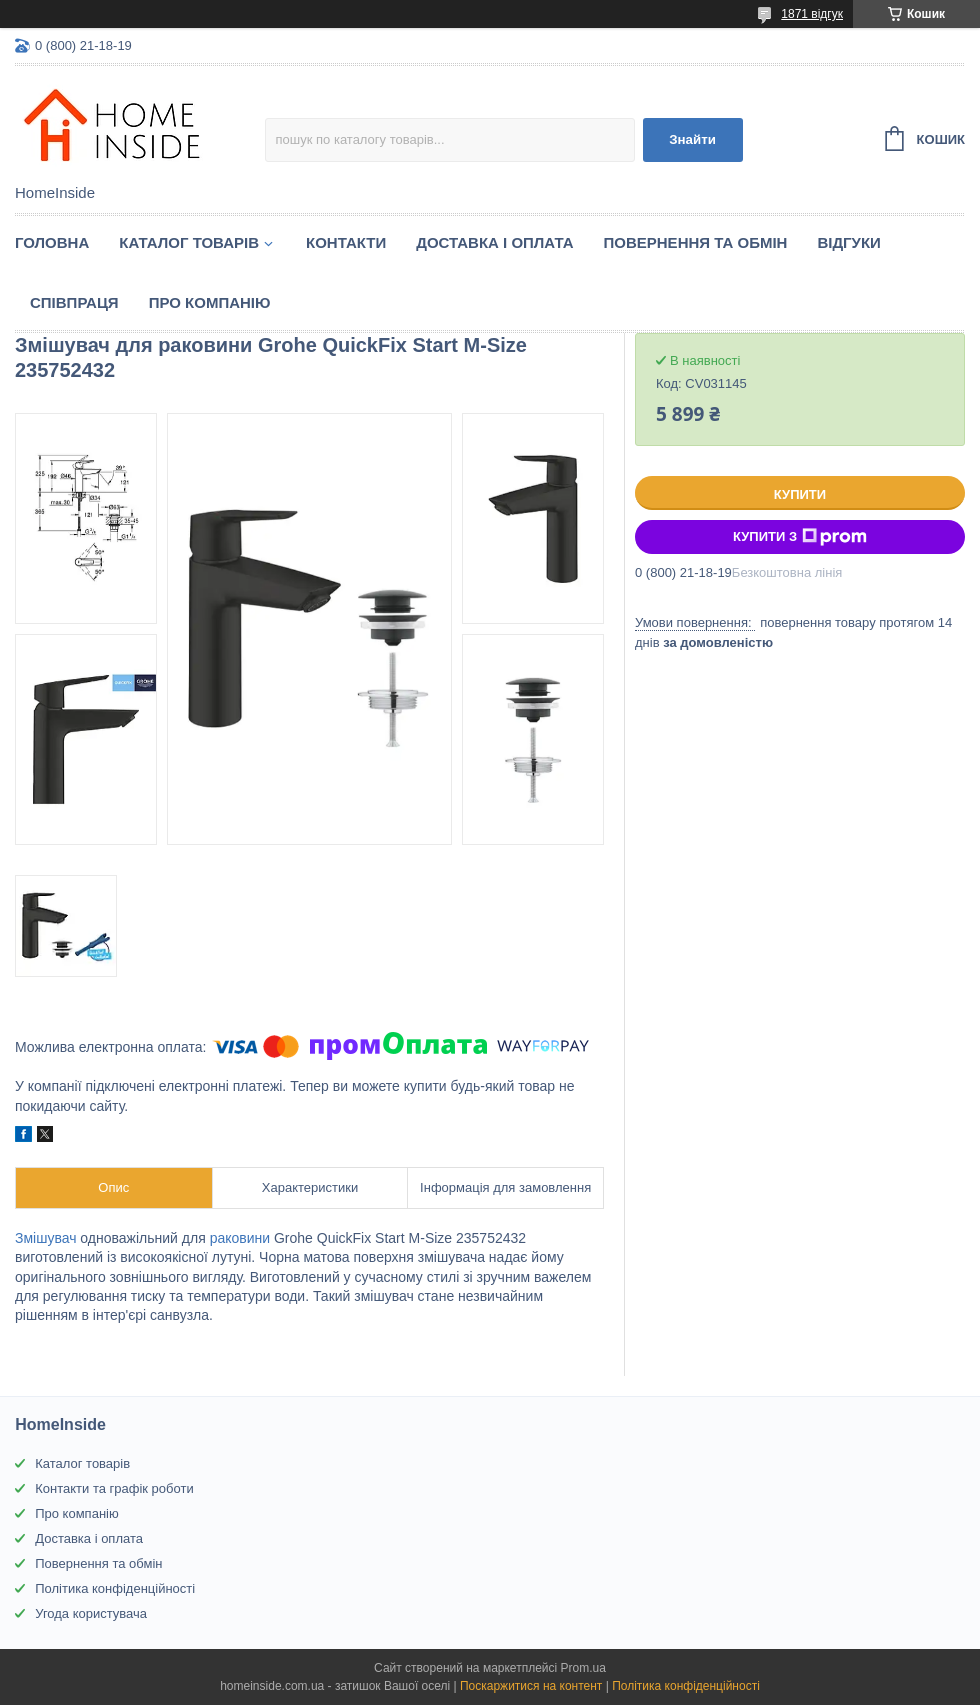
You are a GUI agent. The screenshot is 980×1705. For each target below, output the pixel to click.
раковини (240, 1238)
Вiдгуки (848, 242)
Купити (800, 494)
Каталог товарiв (189, 242)
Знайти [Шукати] (692, 139)
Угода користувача (91, 1613)
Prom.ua (583, 1668)
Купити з (800, 537)
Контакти (346, 242)
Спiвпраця (74, 302)
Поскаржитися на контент (531, 1686)
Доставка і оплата (494, 242)
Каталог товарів (82, 1463)
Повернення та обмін (696, 242)
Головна (52, 242)
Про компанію (210, 302)
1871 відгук (812, 14)
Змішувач (45, 1238)
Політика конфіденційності (115, 1588)
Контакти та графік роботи (114, 1488)
